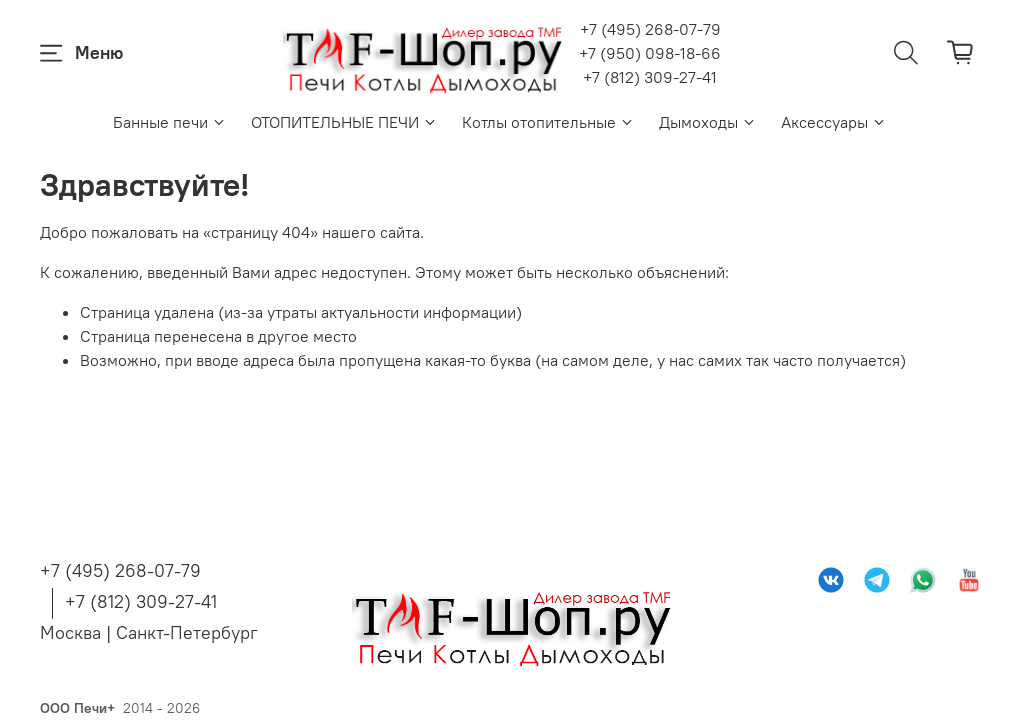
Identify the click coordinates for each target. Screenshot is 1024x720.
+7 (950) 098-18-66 (650, 53)
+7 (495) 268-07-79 (650, 29)
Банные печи (170, 122)
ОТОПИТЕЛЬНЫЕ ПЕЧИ (344, 122)
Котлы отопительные (548, 122)
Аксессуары (834, 122)
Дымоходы (708, 122)
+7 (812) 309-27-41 (650, 77)
